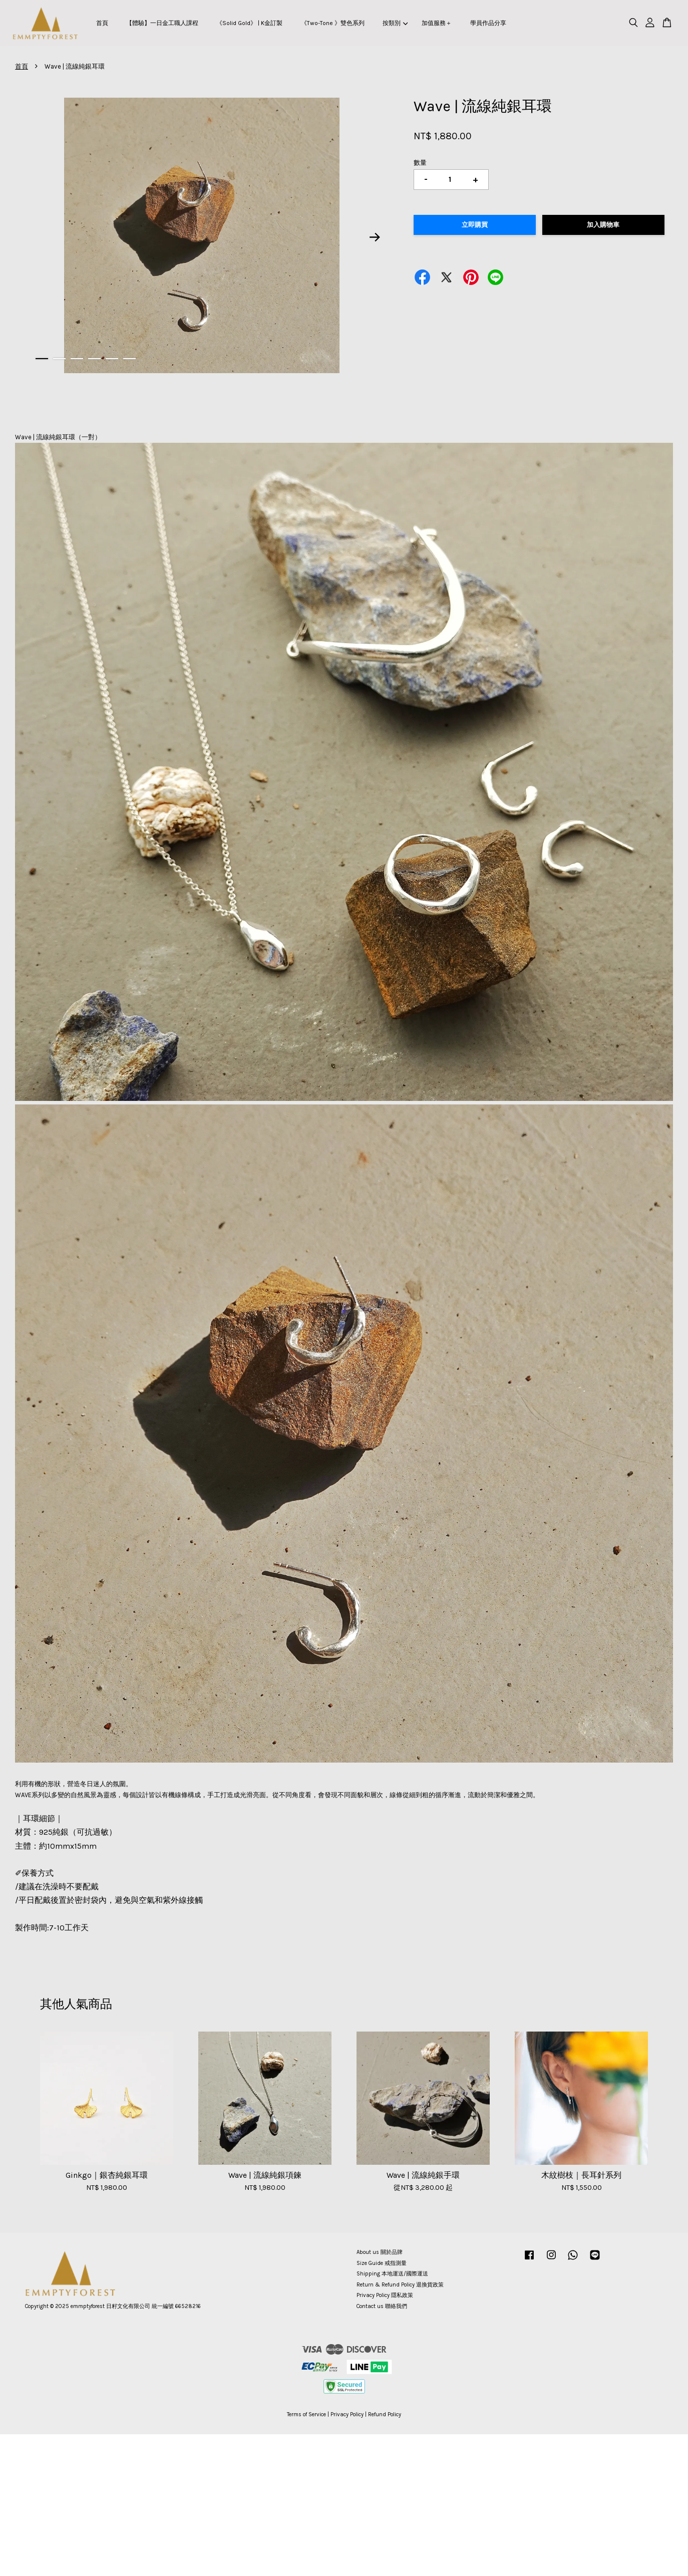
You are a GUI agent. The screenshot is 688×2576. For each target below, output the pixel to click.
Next (375, 236)
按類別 (395, 23)
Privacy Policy (347, 2414)
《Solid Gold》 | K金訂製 (249, 23)
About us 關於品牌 (380, 2252)
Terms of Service (306, 2414)
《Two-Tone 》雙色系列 (333, 23)
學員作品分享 (488, 23)
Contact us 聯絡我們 (382, 2306)
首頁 (102, 23)
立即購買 (475, 224)
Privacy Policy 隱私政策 (385, 2295)
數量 (420, 162)
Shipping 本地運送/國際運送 (392, 2273)
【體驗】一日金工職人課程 (162, 23)
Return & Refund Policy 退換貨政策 (400, 2284)
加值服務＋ (437, 23)
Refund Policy (384, 2414)
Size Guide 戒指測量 (382, 2263)
